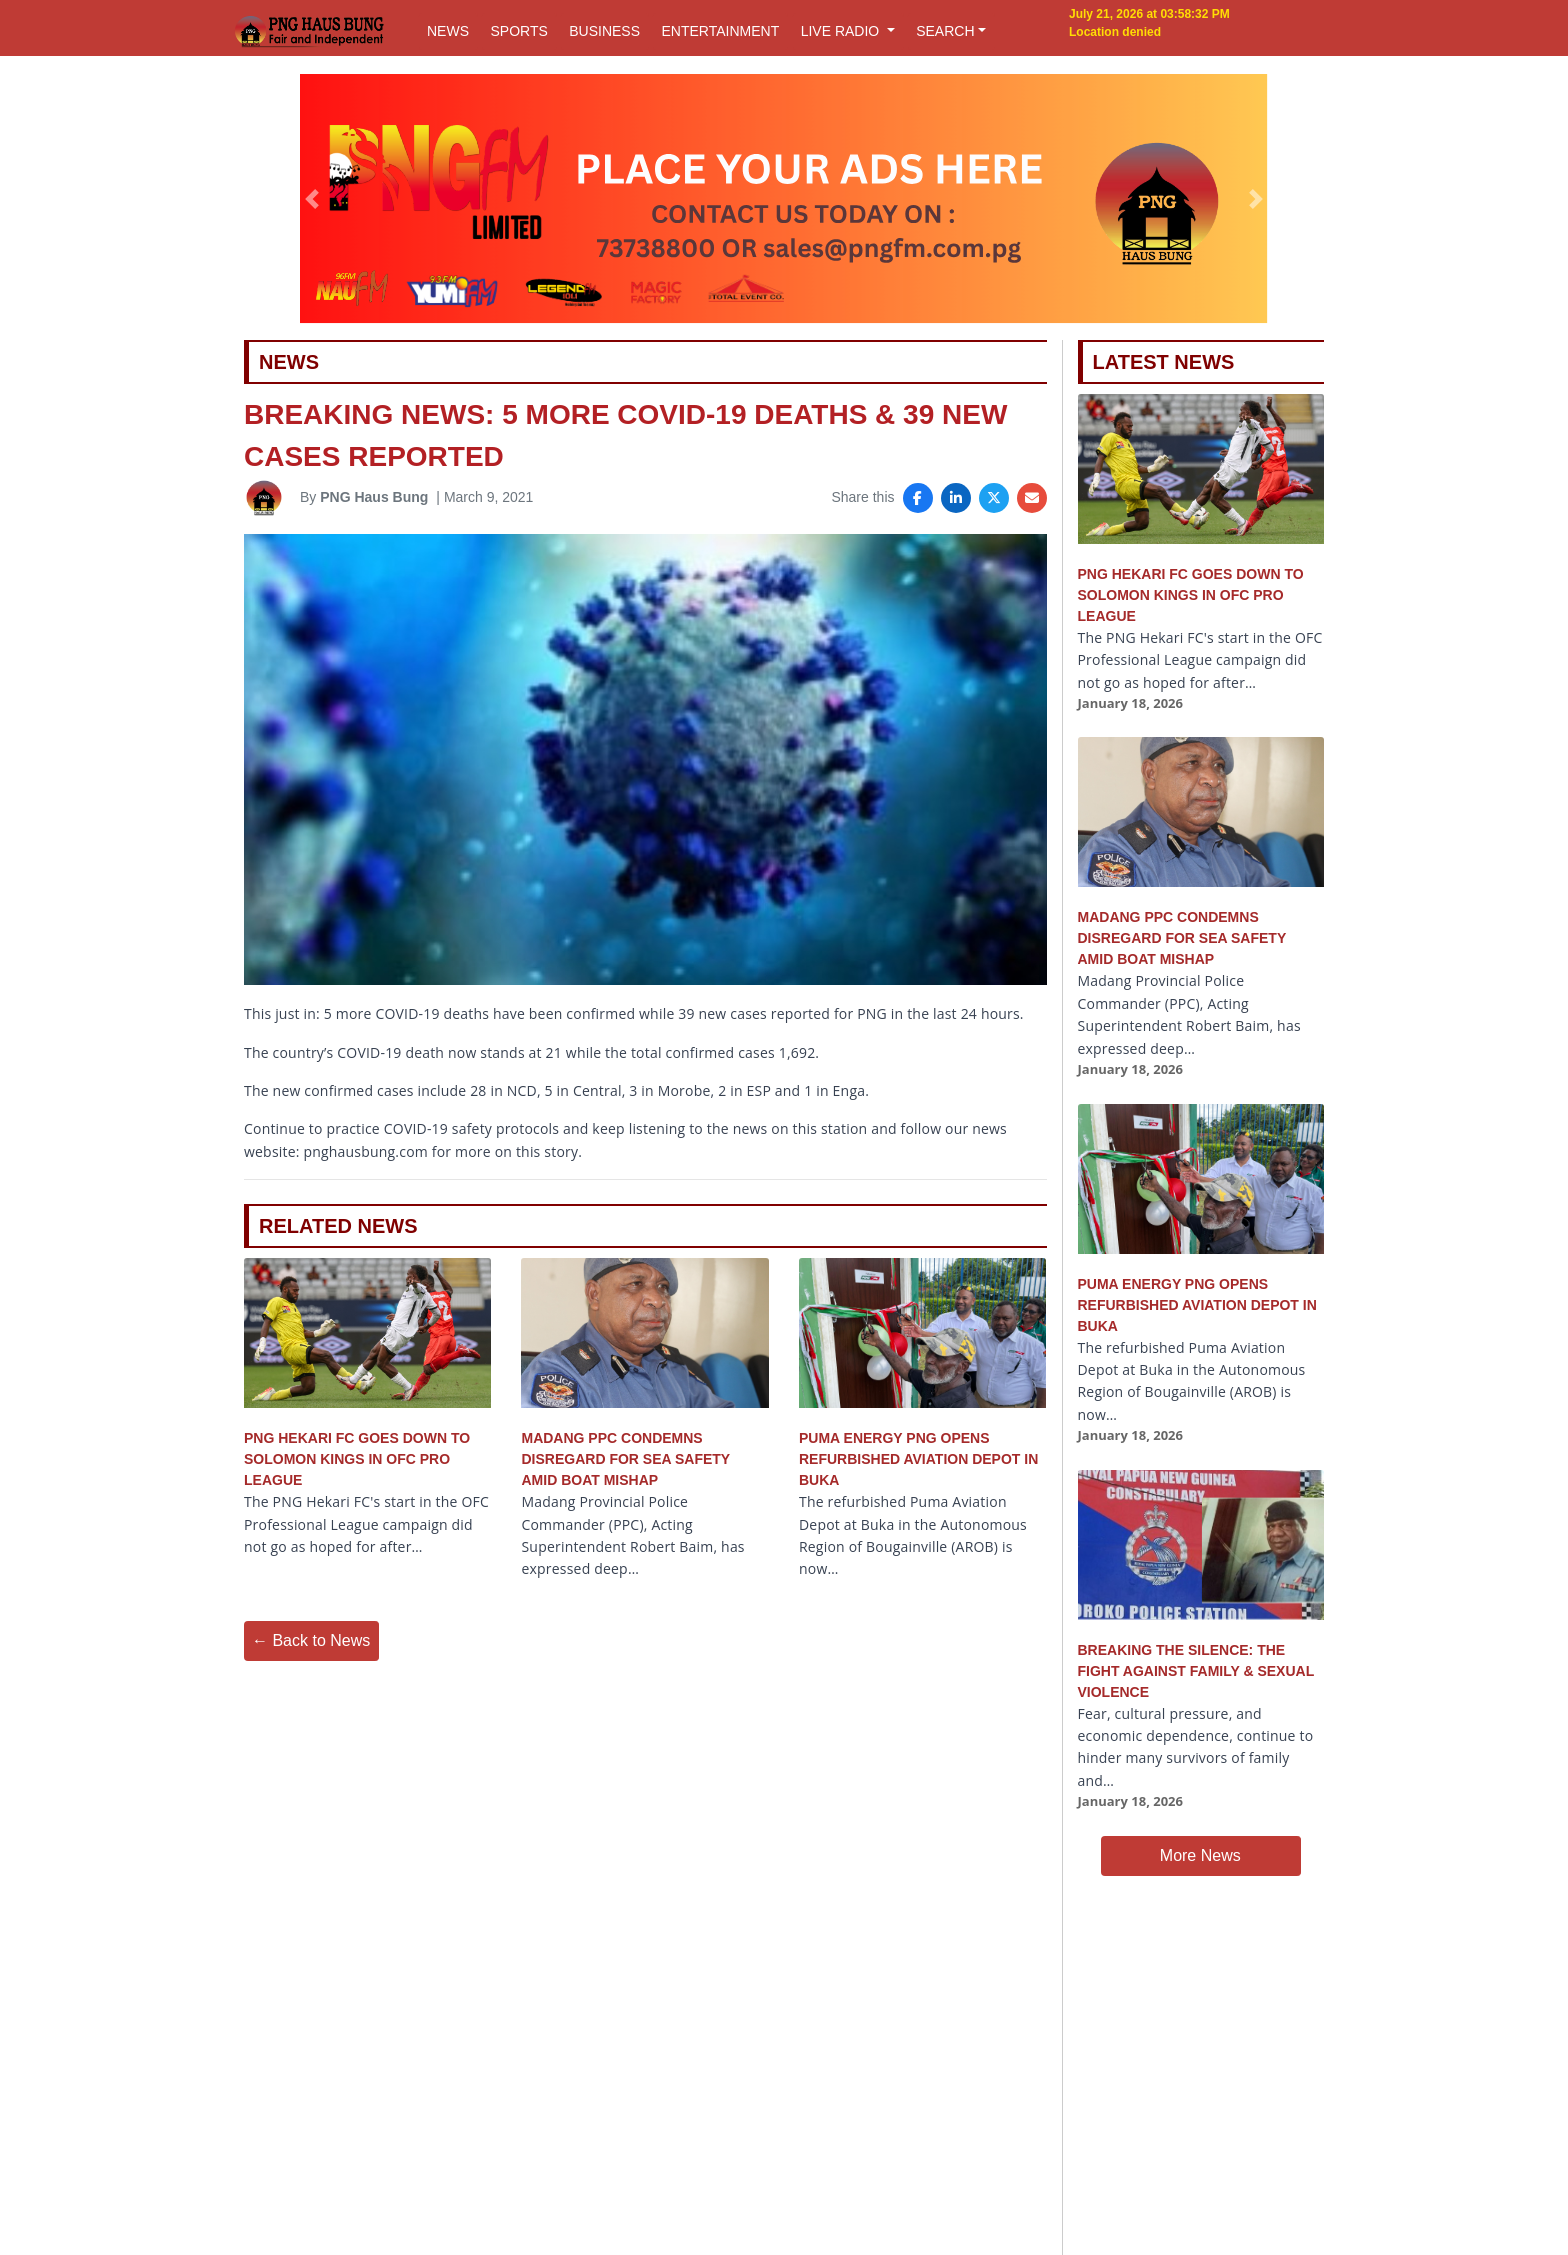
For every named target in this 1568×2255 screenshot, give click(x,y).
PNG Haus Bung (374, 497)
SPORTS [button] (518, 31)
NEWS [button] (448, 31)
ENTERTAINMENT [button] (720, 31)
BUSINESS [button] (604, 31)
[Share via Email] (1032, 498)
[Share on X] (994, 498)
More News (1200, 1855)
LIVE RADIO (842, 31)
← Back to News (311, 1640)
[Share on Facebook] (918, 498)
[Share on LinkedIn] (956, 498)
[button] (312, 199)
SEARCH (945, 31)
